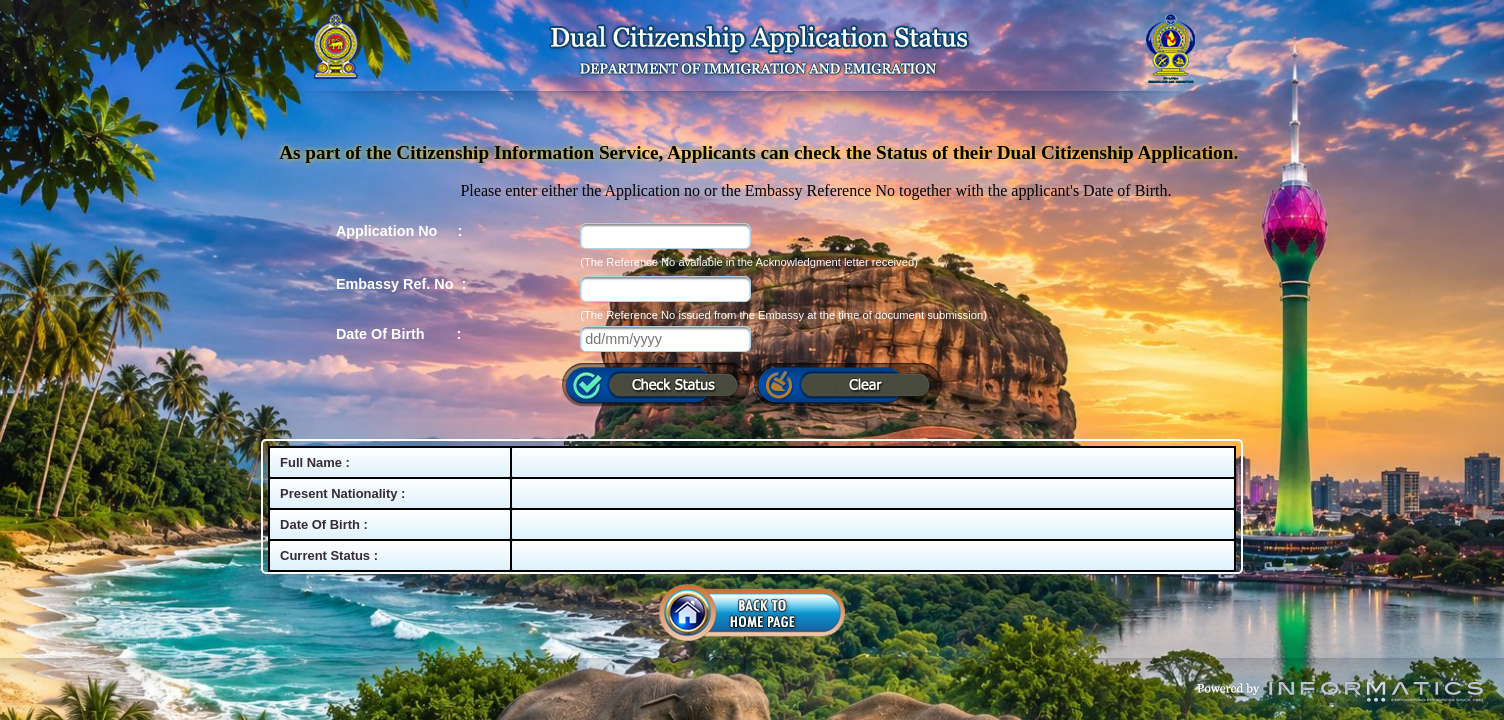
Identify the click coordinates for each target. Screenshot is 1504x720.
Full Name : (315, 462)
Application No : (399, 231)
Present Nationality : (342, 493)
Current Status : (329, 555)
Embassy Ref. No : (401, 284)
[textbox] (665, 236)
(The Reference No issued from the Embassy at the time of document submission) (783, 315)
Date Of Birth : (399, 334)
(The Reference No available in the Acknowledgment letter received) (749, 262)
